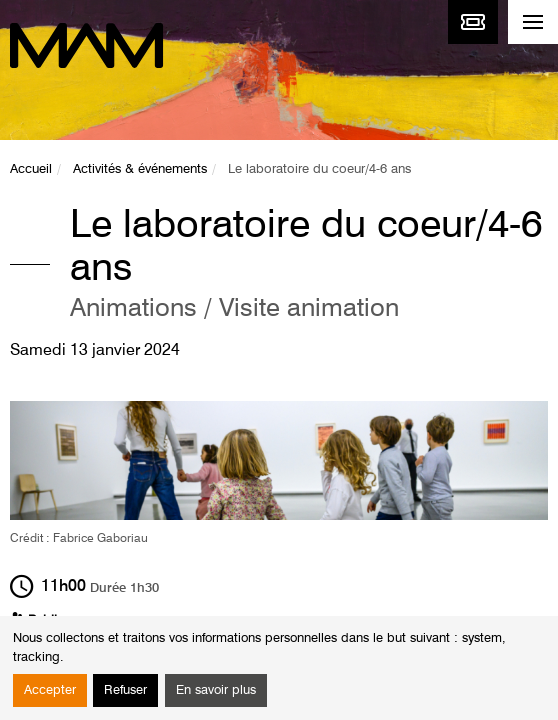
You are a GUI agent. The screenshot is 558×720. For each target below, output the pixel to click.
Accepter (50, 690)
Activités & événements (140, 169)
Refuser (125, 690)
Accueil (31, 169)
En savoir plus (216, 690)
